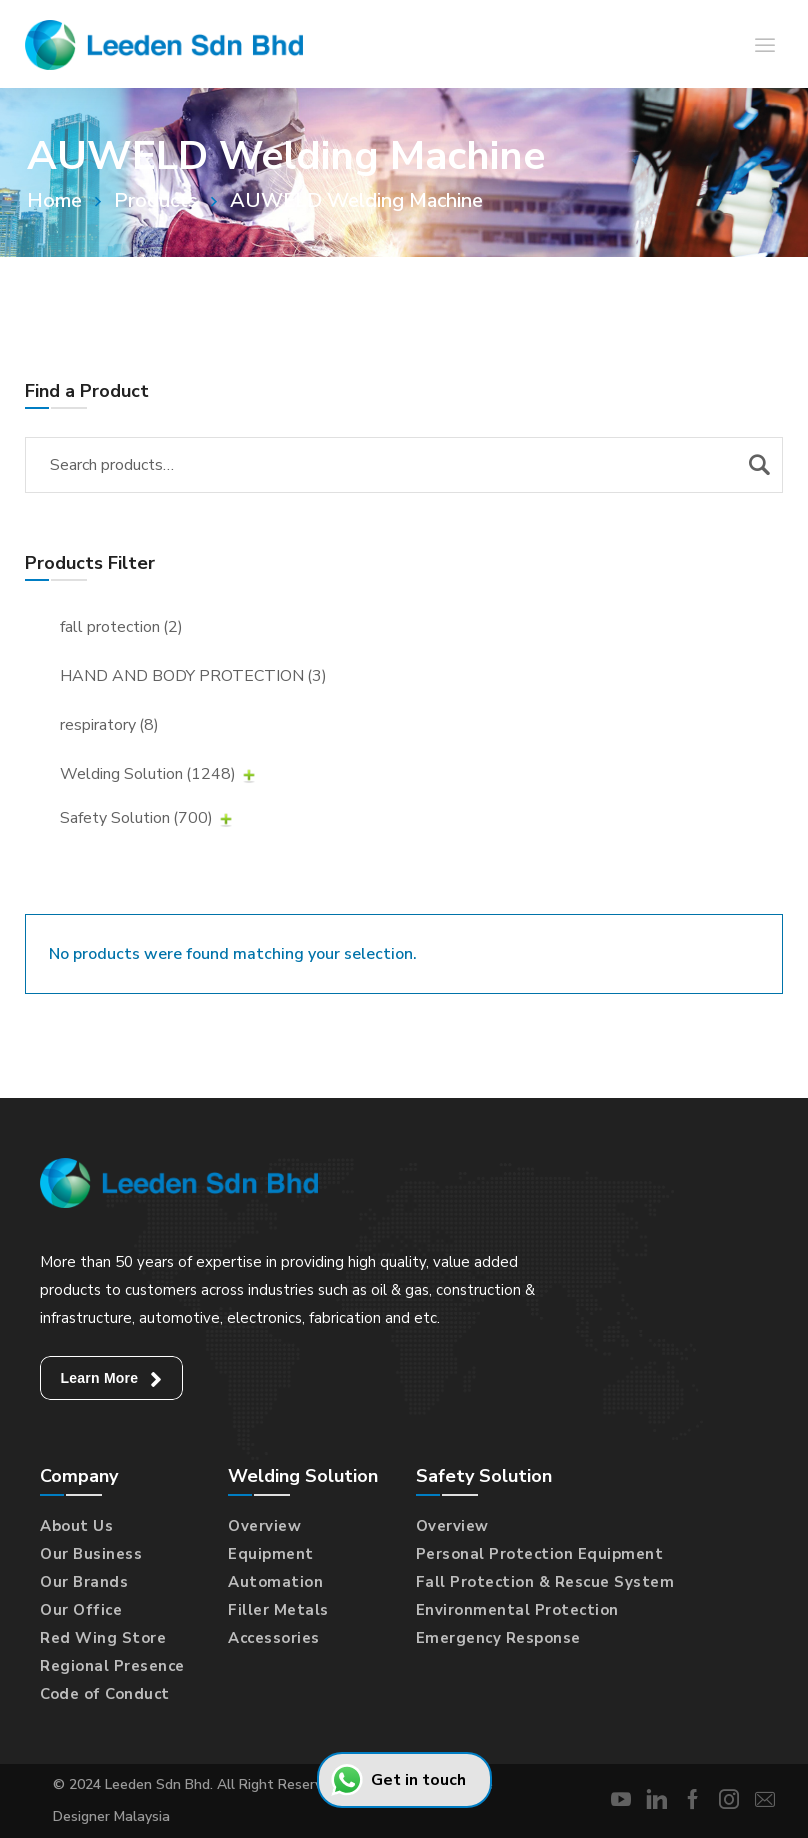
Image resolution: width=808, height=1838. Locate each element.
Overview (264, 1526)
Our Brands (84, 1582)
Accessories (274, 1638)
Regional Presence (112, 1666)
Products (156, 200)
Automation (275, 1582)
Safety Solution (136, 818)
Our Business (91, 1554)
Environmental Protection (517, 1610)
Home (54, 200)
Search (759, 465)
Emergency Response (498, 1638)
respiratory (109, 725)
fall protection (121, 627)
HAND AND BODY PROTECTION (193, 676)
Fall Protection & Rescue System (545, 1582)
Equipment (271, 1554)
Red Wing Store (103, 1638)
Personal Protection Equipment (540, 1554)
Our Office (81, 1610)
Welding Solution (148, 774)
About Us (76, 1526)
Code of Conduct (105, 1694)
